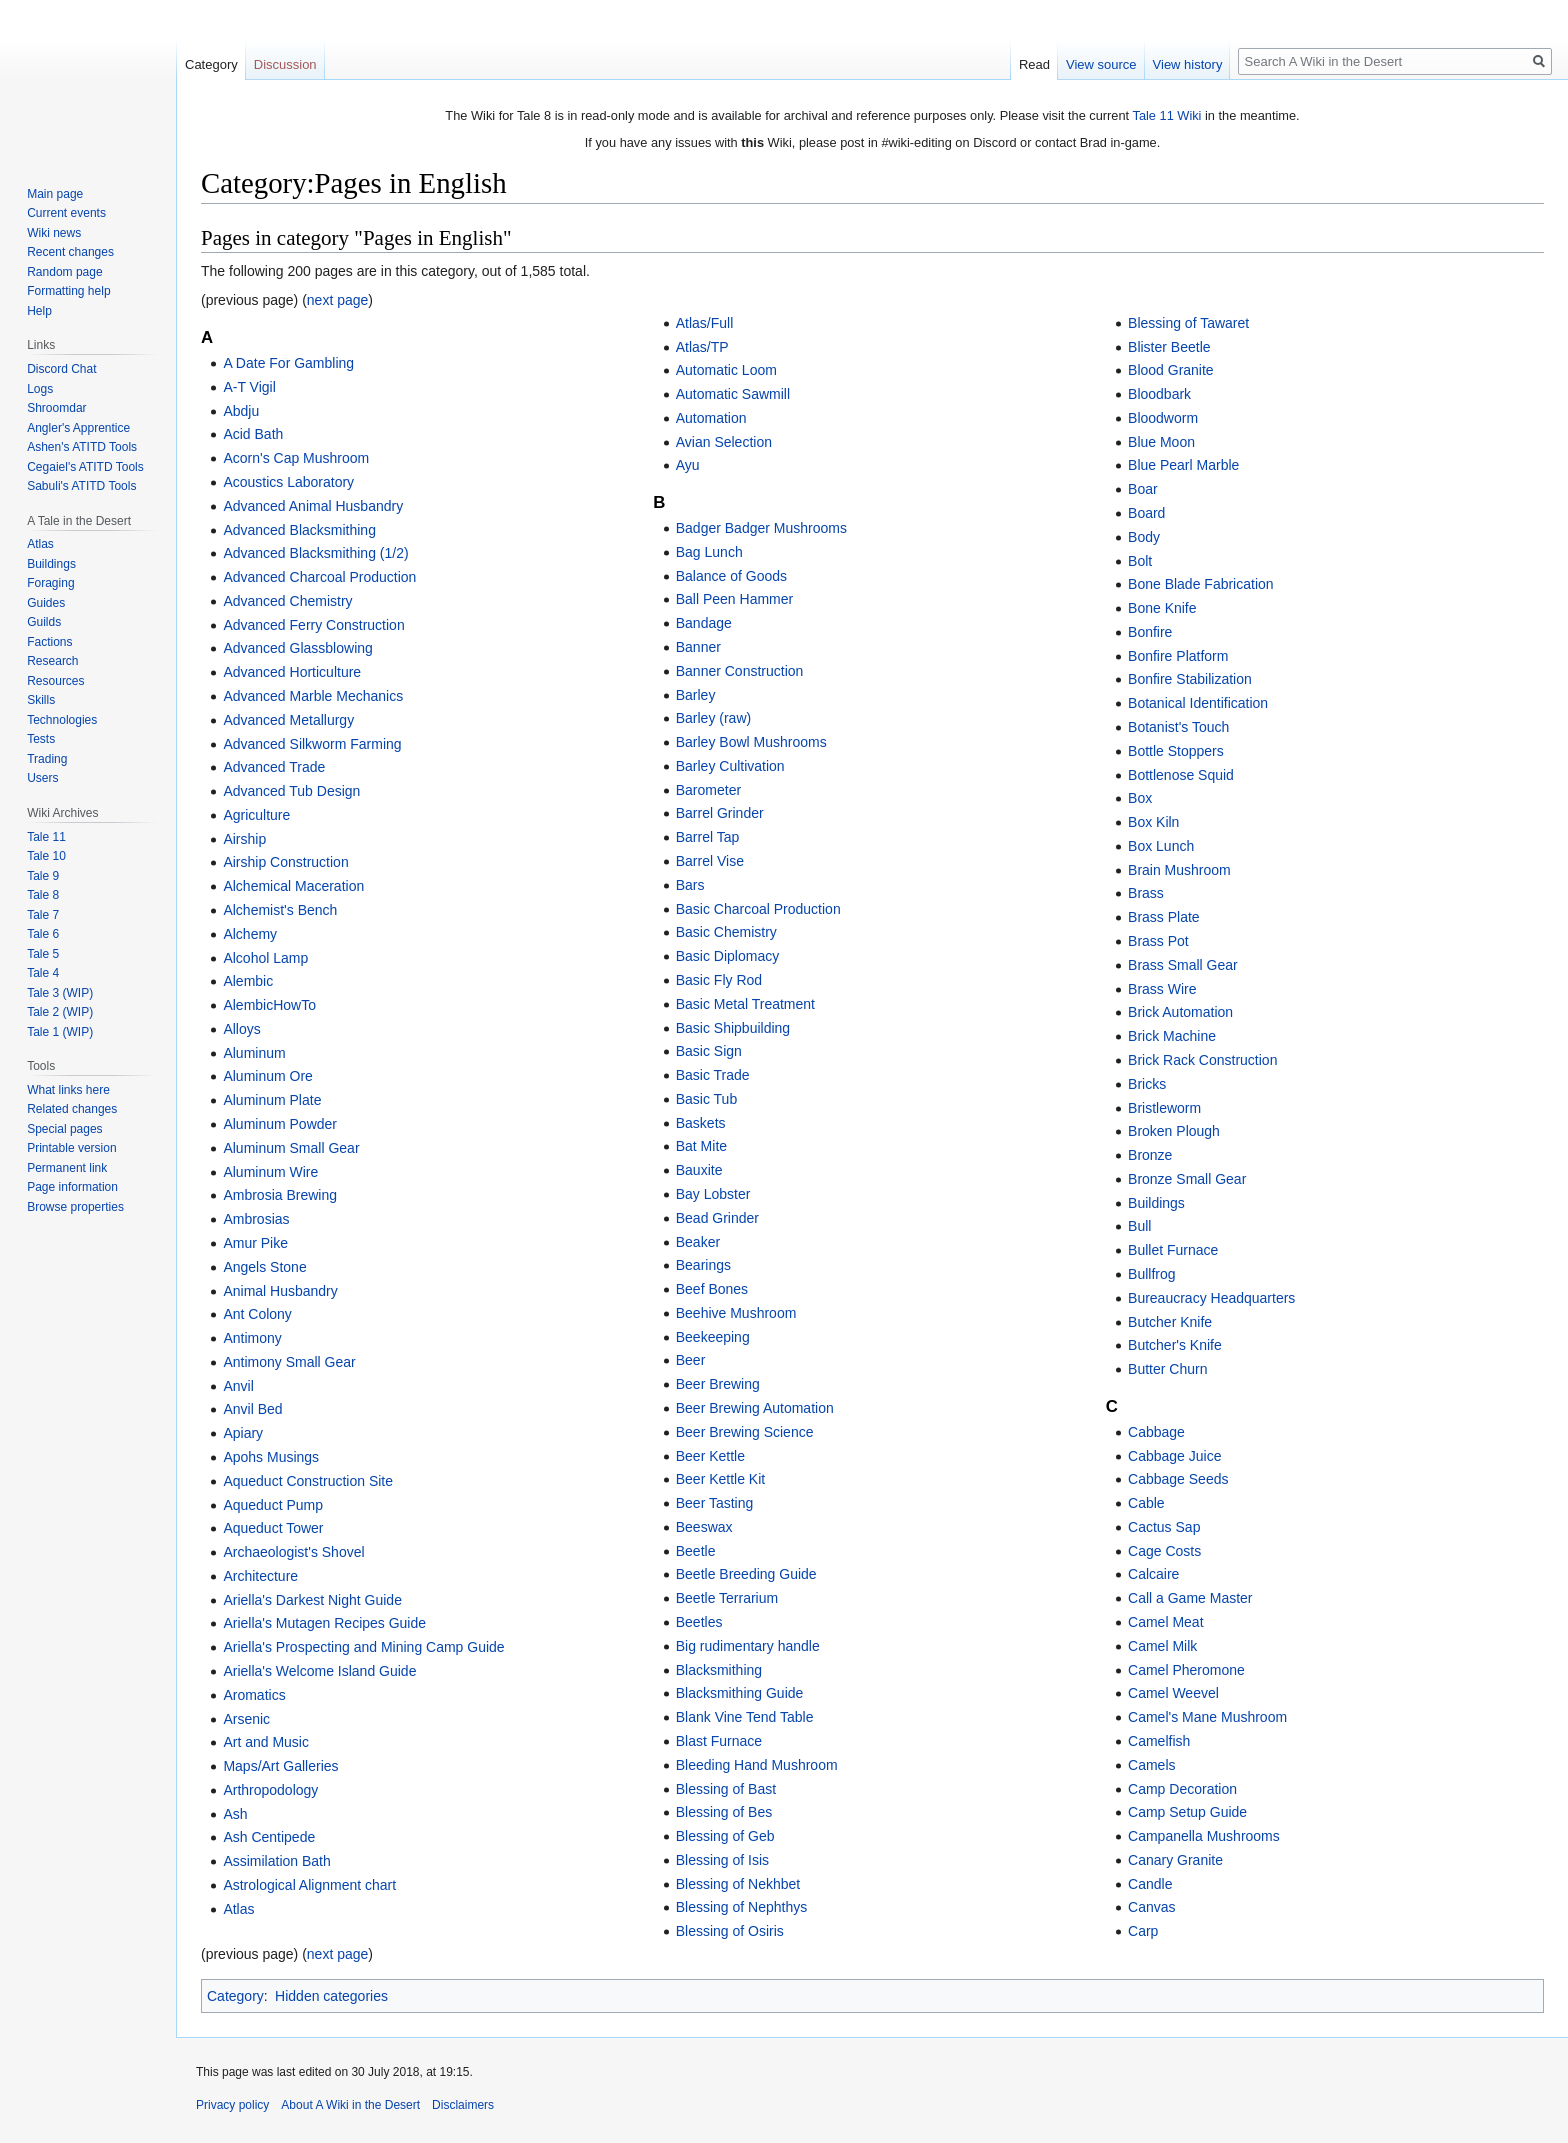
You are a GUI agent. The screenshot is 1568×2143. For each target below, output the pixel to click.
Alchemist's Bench (280, 910)
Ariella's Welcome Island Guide (319, 1671)
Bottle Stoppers (1176, 751)
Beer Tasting (715, 1503)
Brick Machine (1172, 1036)
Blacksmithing (719, 1670)
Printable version (71, 1148)
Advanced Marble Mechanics (313, 696)
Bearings (703, 1265)
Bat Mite (701, 1146)
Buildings (1156, 1203)
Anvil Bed (252, 1409)
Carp (1143, 1931)
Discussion (285, 64)
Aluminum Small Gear (291, 1148)
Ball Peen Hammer (735, 599)
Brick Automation (1180, 1012)
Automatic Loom (726, 370)
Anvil (238, 1386)
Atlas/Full (705, 323)
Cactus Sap (1164, 1527)
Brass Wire (1162, 989)
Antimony (252, 1338)
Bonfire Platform (1178, 656)
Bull (1139, 1226)
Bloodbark (1159, 394)
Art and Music (266, 1742)
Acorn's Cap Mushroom (296, 458)
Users (42, 778)
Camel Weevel (1173, 1693)
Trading (47, 759)
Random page (64, 272)
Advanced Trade (274, 767)
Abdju (241, 411)
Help (39, 311)
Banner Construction (740, 671)
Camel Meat (1165, 1622)
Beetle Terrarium (727, 1598)
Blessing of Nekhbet (738, 1884)
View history (1188, 64)
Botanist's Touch (1178, 727)
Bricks (1147, 1084)
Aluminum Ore (267, 1076)
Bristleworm (1164, 1108)
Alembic (248, 981)
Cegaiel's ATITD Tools (85, 467)
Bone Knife (1162, 608)
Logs (40, 389)
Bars (690, 885)
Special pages (64, 1129)
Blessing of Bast (726, 1789)
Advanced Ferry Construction (313, 625)
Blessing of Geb (725, 1836)
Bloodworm (1163, 418)
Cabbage (1156, 1432)
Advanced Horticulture (292, 672)
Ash (235, 1814)
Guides (46, 603)
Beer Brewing (718, 1384)
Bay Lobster (713, 1194)
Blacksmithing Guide (740, 1693)
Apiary (243, 1433)
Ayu (688, 465)
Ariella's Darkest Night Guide (312, 1600)
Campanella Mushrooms (1204, 1836)
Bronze (1150, 1155)
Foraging (50, 583)
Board (1146, 513)
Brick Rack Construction (1202, 1060)
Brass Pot (1158, 941)
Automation (711, 418)
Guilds (44, 622)
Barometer (708, 790)
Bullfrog (1151, 1274)
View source (1101, 64)
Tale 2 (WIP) (60, 1012)
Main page (55, 194)
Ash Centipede (269, 1837)
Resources (55, 681)
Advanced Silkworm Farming (312, 744)
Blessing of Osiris (730, 1931)
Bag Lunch (709, 552)
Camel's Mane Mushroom (1207, 1717)
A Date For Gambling (288, 363)
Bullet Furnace (1173, 1250)
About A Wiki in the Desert (350, 2105)
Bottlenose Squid (1181, 775)
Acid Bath (253, 434)
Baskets (701, 1123)
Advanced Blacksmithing (299, 530)
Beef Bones (712, 1289)
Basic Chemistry (726, 932)
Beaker (698, 1242)
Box (1140, 798)
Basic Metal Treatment (745, 1004)
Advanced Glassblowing (297, 648)
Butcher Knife (1170, 1322)
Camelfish (1159, 1741)
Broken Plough (1174, 1131)
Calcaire (1153, 1574)
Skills (41, 700)
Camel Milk (1162, 1646)
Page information (72, 1187)
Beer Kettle (710, 1456)
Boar (1143, 489)
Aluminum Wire (270, 1172)
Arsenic (246, 1719)
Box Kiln (1153, 822)
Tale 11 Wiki (1166, 115)
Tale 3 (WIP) (60, 993)
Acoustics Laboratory (288, 482)
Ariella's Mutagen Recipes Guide (324, 1623)
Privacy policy (232, 2105)
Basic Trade (713, 1075)
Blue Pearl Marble (1183, 465)
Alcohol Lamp (265, 958)
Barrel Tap (708, 837)
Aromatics (254, 1695)
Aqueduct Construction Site (308, 1481)
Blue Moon (1161, 442)
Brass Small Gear (1183, 965)
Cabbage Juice (1174, 1456)
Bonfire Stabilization (1190, 679)
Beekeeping (713, 1337)
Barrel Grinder (720, 813)
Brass (1146, 893)
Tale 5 (43, 954)
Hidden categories (331, 1996)
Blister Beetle (1169, 347)
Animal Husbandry (280, 1291)
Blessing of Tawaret (1188, 323)
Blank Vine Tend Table (745, 1717)
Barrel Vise (710, 861)
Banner (698, 647)
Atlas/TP (702, 347)
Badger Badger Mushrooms (761, 528)
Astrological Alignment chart (309, 1885)
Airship (244, 839)
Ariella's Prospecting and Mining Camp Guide (363, 1647)
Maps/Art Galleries (280, 1766)
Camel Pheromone (1186, 1670)
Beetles (699, 1622)
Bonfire (1150, 632)
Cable (1146, 1503)
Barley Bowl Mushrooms (751, 742)
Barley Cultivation (730, 766)
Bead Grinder (717, 1218)
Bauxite (699, 1170)
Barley (696, 695)
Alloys (241, 1029)
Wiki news (54, 233)
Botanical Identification (1198, 703)
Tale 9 (43, 876)
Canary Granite (1175, 1860)
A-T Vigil (249, 387)
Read (1034, 64)
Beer (691, 1360)
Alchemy (250, 934)
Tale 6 (43, 934)
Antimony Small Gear (289, 1362)
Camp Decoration (1182, 1789)
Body (1144, 537)
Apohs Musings (271, 1457)
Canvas (1151, 1907)
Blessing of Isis (722, 1860)
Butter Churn (1167, 1369)
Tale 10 (46, 856)
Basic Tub (706, 1099)
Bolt (1140, 561)
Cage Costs (1164, 1551)
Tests (41, 739)
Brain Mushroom (1179, 870)
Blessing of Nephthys (742, 1907)
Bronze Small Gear (1187, 1179)
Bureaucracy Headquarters (1211, 1298)
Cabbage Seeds (1178, 1479)
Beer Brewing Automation (755, 1408)
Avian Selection (724, 442)
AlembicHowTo (269, 1005)
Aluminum (254, 1053)
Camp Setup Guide (1187, 1812)
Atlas (238, 1909)
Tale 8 (43, 895)
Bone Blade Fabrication (1201, 584)
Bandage (704, 623)
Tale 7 (43, 915)
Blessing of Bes (724, 1812)
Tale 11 (46, 837)
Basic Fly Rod (719, 980)
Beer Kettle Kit (721, 1479)
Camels (1151, 1765)
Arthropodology (270, 1790)
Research (52, 661)
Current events (66, 213)
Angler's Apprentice (78, 428)
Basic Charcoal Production (758, 909)
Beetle (696, 1551)
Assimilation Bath (276, 1861)
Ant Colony (257, 1314)
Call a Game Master (1190, 1598)
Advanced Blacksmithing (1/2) (315, 553)
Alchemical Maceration (293, 886)
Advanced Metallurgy (288, 720)
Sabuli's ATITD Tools (81, 486)
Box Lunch (1161, 846)
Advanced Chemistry (287, 601)
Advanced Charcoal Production (319, 577)
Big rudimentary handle (748, 1646)
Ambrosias (256, 1219)
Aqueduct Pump (273, 1505)
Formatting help (68, 291)
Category (235, 1996)
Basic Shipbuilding (733, 1028)
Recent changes (70, 252)
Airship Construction (285, 862)
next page (338, 300)
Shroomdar (56, 408)
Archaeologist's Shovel (293, 1552)
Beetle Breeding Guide (746, 1574)
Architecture (260, 1576)
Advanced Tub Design (291, 791)
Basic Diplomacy (727, 956)
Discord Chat (61, 369)
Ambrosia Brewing (280, 1195)
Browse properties (75, 1207)
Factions (49, 642)
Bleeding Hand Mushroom (757, 1765)
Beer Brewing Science (745, 1432)
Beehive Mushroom (736, 1313)
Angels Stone (264, 1267)
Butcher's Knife (1175, 1345)
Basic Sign (709, 1051)
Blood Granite (1171, 370)
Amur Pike (255, 1243)
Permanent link (67, 1168)
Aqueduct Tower (273, 1528)
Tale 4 (43, 973)
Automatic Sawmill (733, 394)
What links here (68, 1090)
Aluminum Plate (272, 1100)
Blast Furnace (719, 1741)
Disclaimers (463, 2105)
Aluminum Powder (280, 1124)
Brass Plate (1164, 917)
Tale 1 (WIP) (60, 1032)
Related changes (72, 1109)
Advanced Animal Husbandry (313, 506)
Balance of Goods (731, 576)
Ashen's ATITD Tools (82, 447)
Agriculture (256, 815)
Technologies (62, 720)
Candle (1150, 1884)
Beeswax (704, 1527)
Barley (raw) (713, 718)
